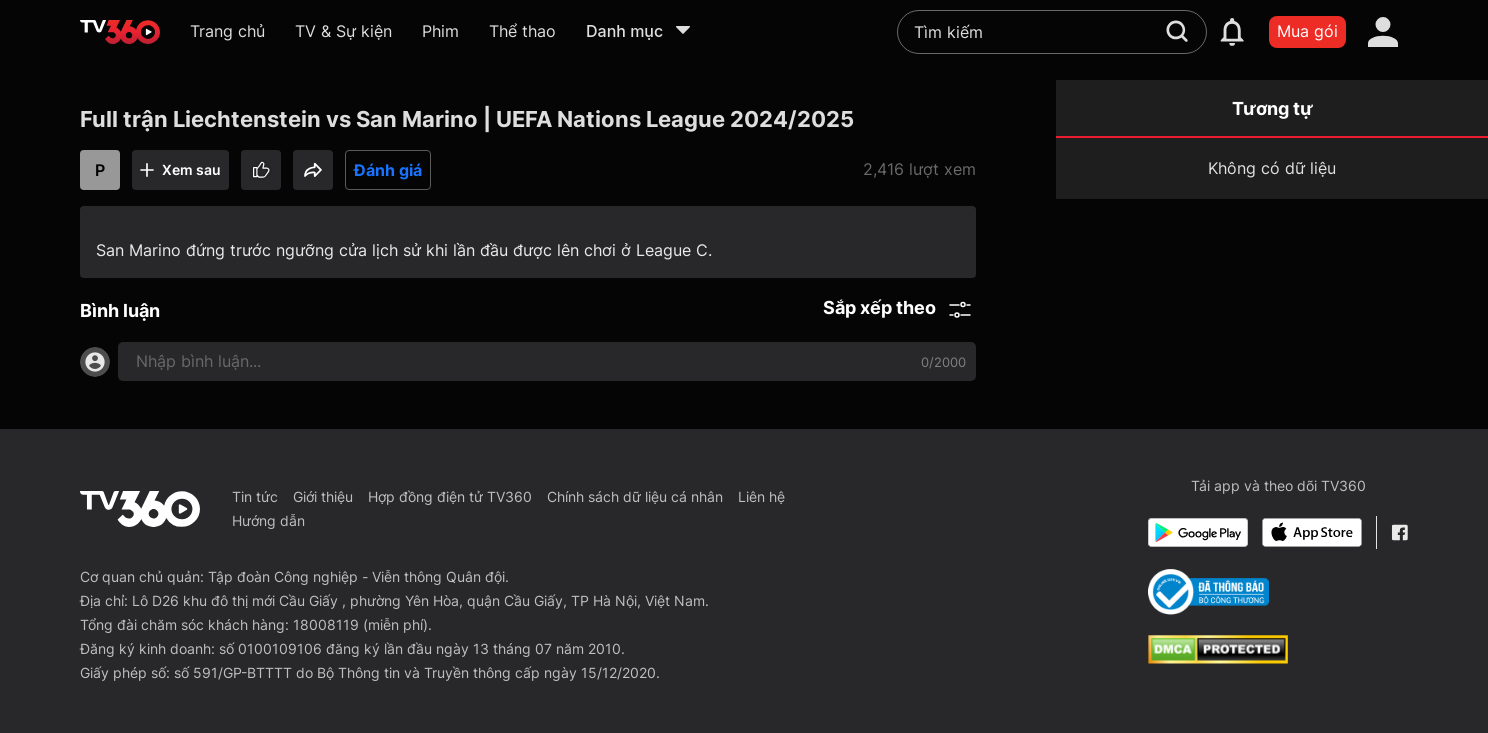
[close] (1434, 59)
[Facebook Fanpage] (1399, 532)
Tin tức (255, 496)
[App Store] (1312, 532)
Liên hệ (761, 496)
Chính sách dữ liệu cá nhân (635, 496)
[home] (120, 32)
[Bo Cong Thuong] (1208, 592)
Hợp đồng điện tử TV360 (450, 496)
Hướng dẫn (268, 520)
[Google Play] (1198, 532)
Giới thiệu (323, 496)
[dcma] (1218, 658)
